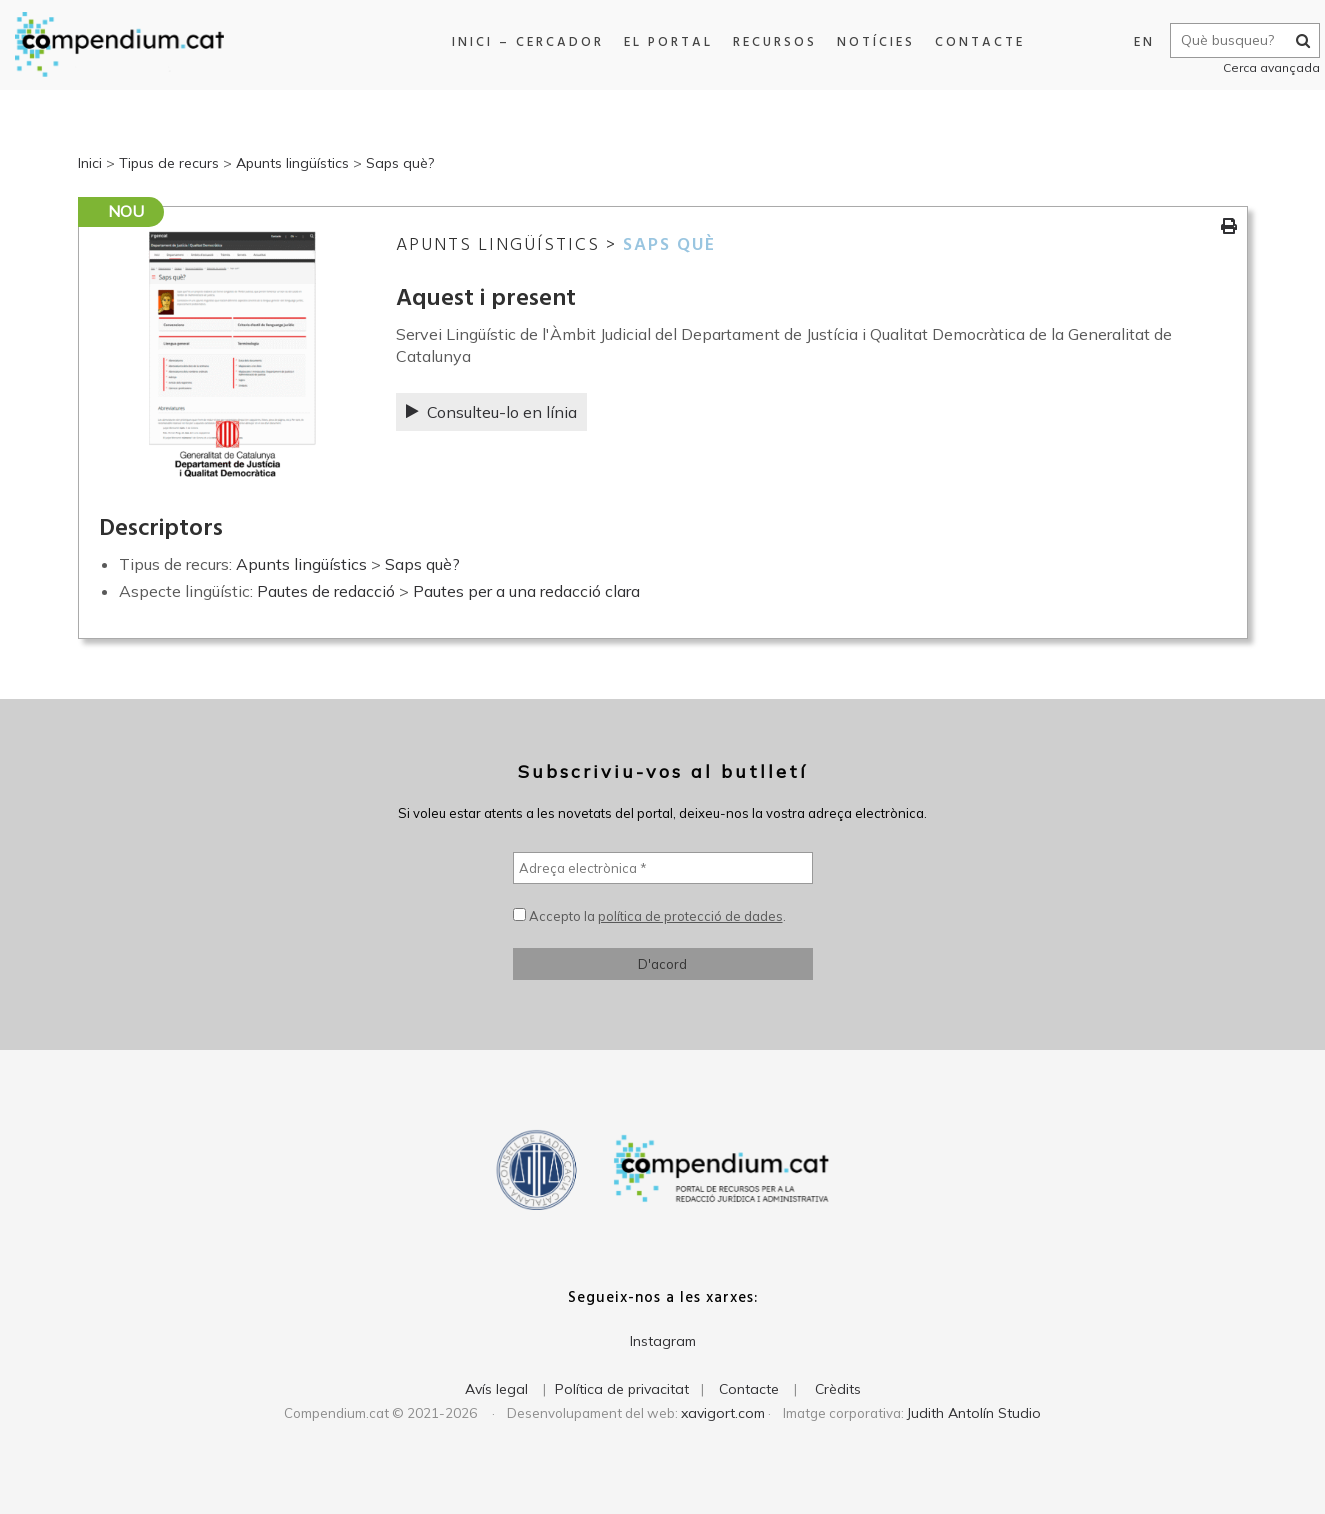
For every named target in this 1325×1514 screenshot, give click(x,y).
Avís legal (496, 1389)
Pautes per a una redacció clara (526, 591)
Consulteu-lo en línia (491, 412)
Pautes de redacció (326, 591)
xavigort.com (723, 1413)
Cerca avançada (1261, 67)
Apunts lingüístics (292, 163)
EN (1134, 42)
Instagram (663, 1341)
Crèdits (838, 1389)
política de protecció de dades (690, 916)
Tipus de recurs (169, 163)
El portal (661, 42)
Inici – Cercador (521, 42)
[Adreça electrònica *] (663, 868)
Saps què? (400, 163)
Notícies (869, 42)
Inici (90, 163)
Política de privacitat (622, 1389)
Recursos (768, 42)
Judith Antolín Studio (974, 1413)
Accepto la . (649, 916)
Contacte (973, 42)
